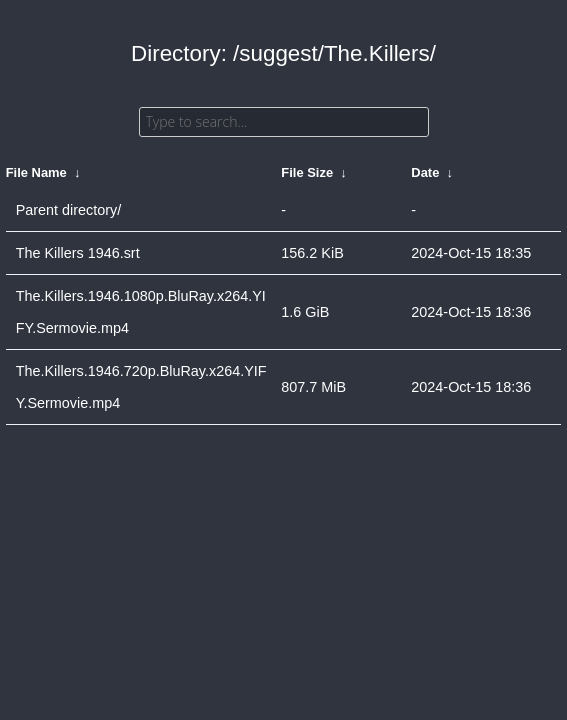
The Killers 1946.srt (78, 253)
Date (425, 172)
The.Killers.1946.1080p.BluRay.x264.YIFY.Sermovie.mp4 (141, 312)
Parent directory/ (69, 210)
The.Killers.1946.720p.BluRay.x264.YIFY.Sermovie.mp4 (141, 387)
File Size (307, 172)
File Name (36, 172)
